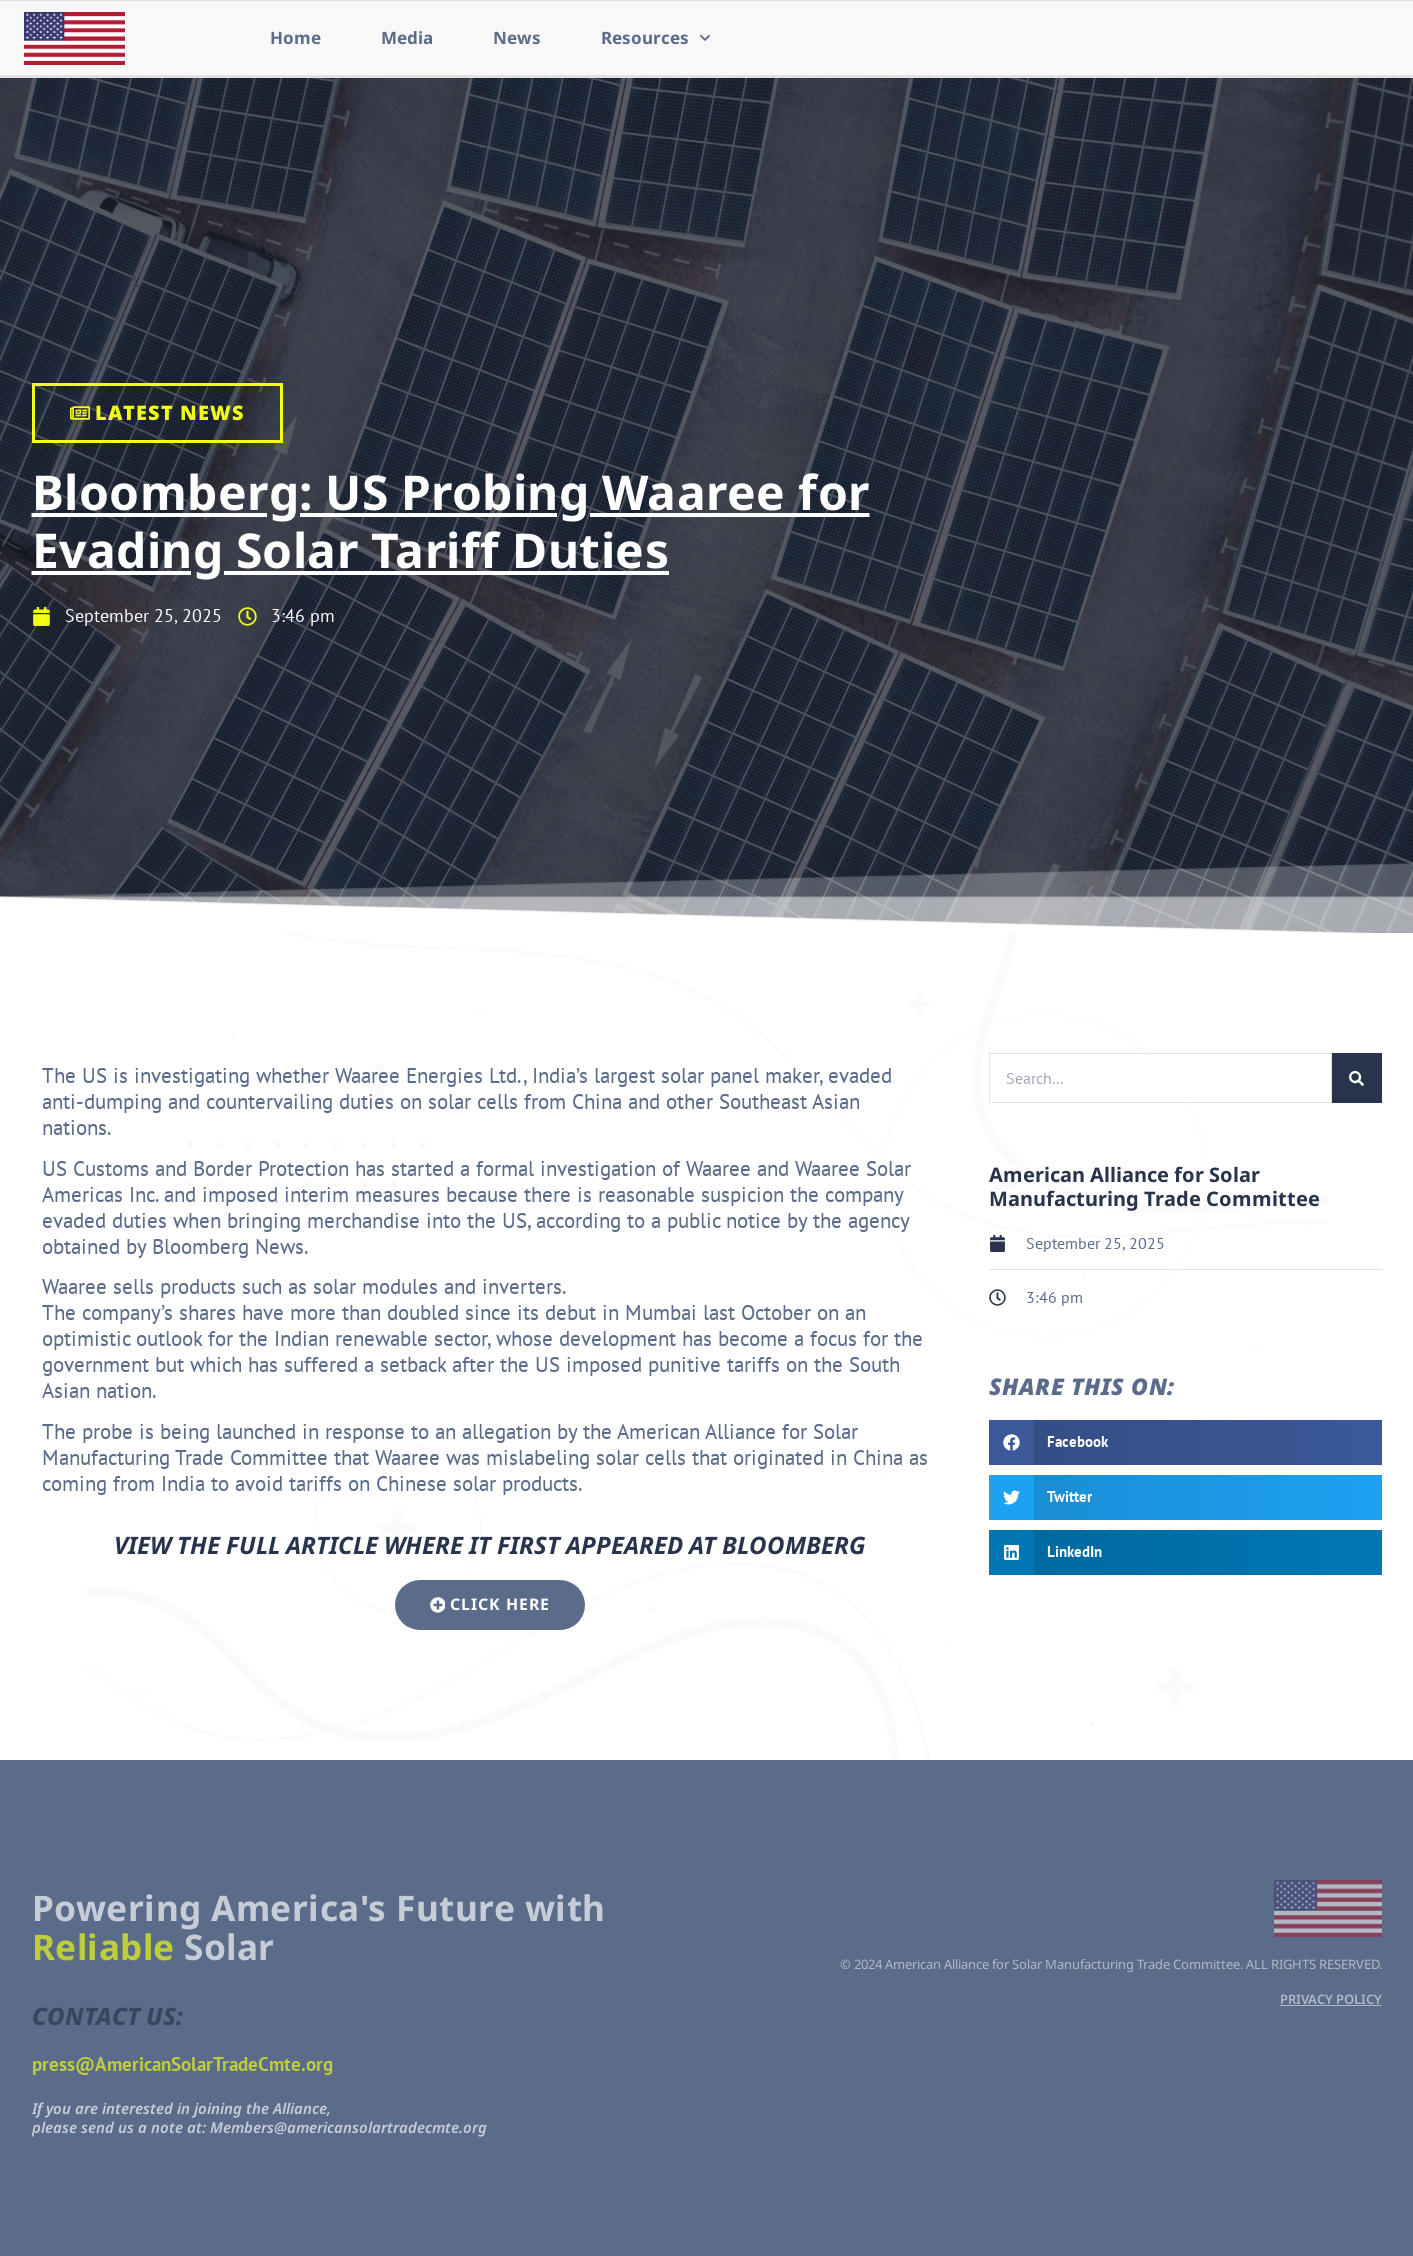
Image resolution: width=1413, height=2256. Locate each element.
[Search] (1357, 1078)
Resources (656, 38)
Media (407, 38)
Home (295, 38)
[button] (1185, 1442)
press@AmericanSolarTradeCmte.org (182, 2062)
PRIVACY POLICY (1331, 1997)
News (517, 38)
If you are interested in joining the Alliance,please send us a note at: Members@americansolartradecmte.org (259, 2116)
